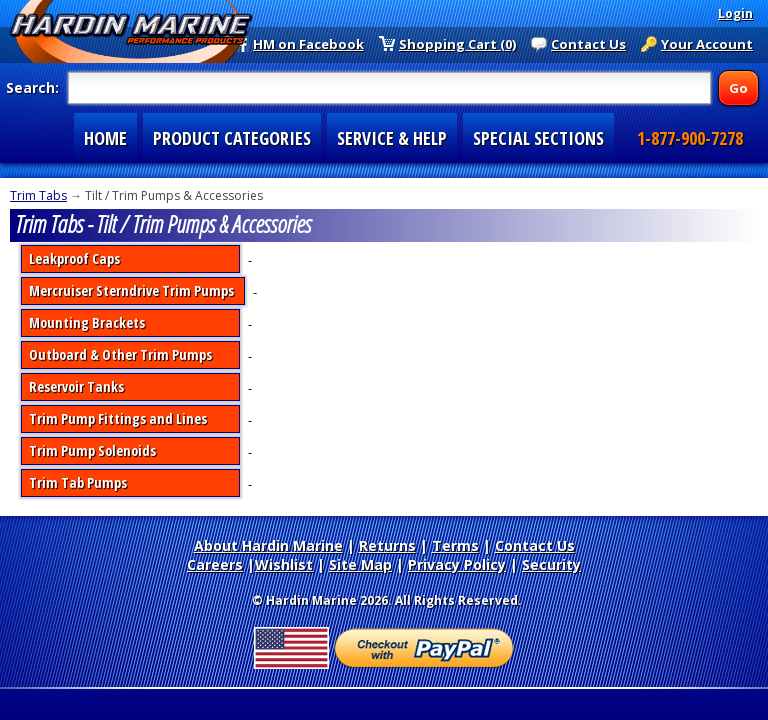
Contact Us (588, 44)
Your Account (707, 44)
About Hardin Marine (268, 545)
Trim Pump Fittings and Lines (118, 418)
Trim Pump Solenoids (92, 450)
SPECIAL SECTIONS (538, 138)
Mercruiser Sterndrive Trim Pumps (131, 290)
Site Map (360, 564)
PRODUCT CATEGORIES (232, 138)
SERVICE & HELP (392, 138)
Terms (455, 545)
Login (735, 13)
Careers (215, 564)
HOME (105, 138)
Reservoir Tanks (76, 386)
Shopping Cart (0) (457, 44)
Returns (387, 545)
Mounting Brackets (87, 322)
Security (551, 564)
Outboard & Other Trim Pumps (120, 354)
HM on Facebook (308, 44)
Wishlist (284, 564)
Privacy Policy (457, 564)
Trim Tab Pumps (78, 482)
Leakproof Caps (74, 258)
